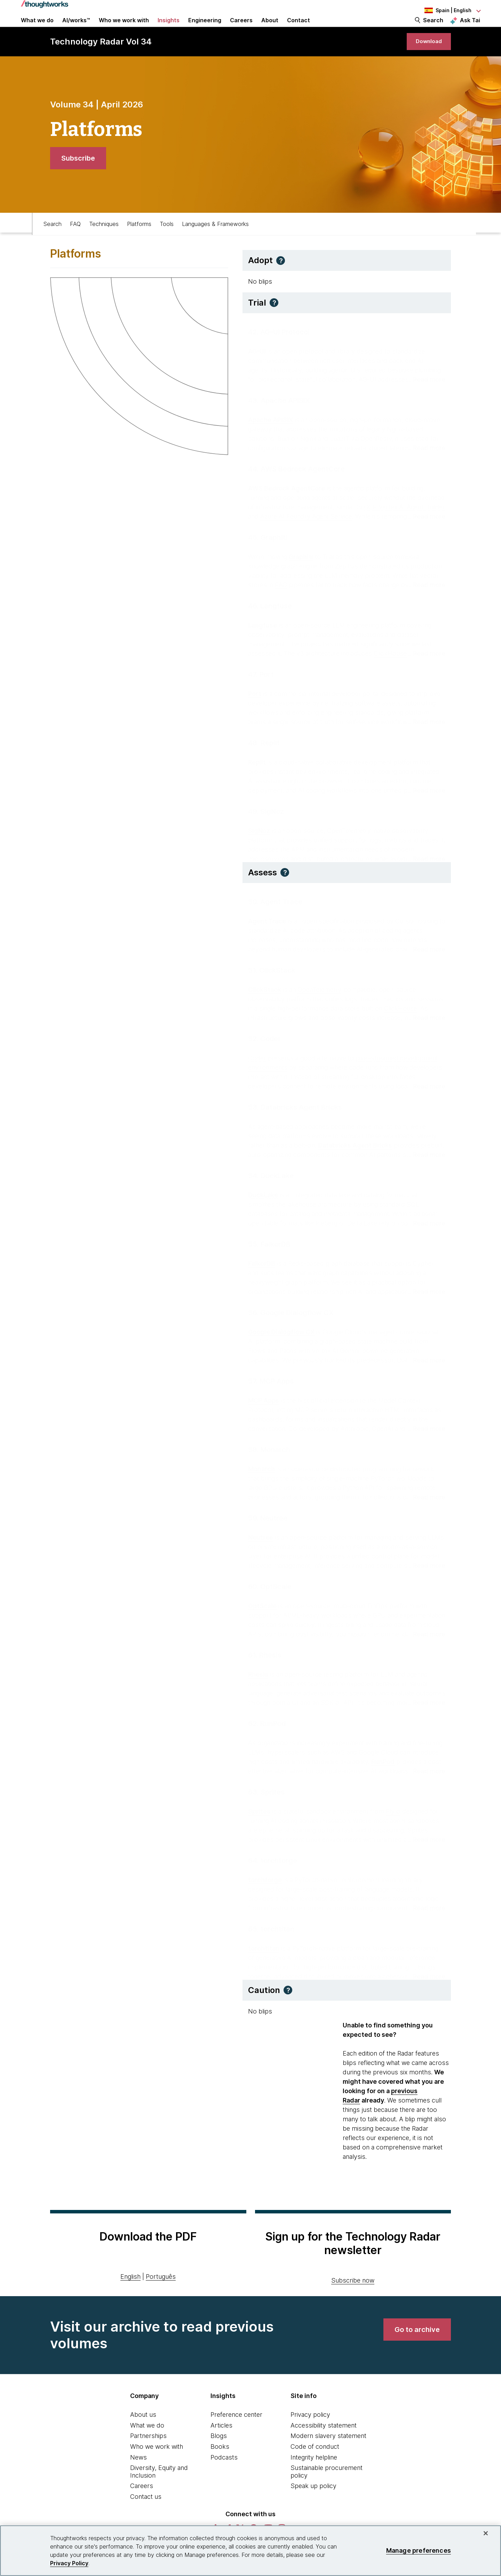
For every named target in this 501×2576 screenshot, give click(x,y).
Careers (141, 2506)
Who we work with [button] (124, 28)
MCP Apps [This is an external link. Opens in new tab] (263, 1414)
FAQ (75, 242)
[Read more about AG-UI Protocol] (426, 393)
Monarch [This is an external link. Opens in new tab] (261, 1483)
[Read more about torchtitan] (426, 1990)
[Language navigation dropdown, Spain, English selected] (442, 10)
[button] (280, 281)
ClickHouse (390, 667)
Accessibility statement (324, 2446)
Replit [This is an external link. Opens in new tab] (257, 776)
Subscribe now (352, 2301)
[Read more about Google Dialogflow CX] (426, 1374)
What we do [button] (37, 28)
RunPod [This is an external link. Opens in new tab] (383, 1775)
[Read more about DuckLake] (426, 1237)
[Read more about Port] (426, 735)
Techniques (104, 242)
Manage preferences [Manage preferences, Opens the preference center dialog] (418, 2550)
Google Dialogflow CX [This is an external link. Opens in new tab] (281, 1346)
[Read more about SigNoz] (426, 872)
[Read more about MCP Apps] (426, 1442)
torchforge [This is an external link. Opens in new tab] (265, 1893)
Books (219, 2467)
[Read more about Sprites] (426, 1853)
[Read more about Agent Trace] (426, 963)
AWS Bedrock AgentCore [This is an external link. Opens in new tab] (286, 502)
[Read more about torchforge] (426, 1922)
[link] (424, 58)
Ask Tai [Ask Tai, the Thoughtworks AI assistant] (470, 28)
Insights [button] (169, 28)
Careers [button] (241, 28)
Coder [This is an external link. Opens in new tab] (257, 1072)
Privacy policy (310, 2435)
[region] (250, 2550)
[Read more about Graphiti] (426, 599)
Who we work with (156, 2467)
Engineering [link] (204, 28)
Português (161, 2297)
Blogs (218, 2456)
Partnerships (148, 2456)
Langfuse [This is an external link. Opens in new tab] (262, 639)
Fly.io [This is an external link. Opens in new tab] (393, 1825)
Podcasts (224, 2477)
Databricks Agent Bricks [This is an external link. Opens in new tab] (355, 1159)
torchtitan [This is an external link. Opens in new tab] (263, 1962)
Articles (221, 2446)
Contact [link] (298, 28)
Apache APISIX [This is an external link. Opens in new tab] (270, 433)
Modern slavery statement (328, 2456)
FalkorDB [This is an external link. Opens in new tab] (261, 1277)
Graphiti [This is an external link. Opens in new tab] (301, 570)
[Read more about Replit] (426, 804)
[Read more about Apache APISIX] (426, 462)
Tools (167, 242)
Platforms (139, 242)
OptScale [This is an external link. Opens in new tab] (262, 1619)
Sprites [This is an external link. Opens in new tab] (259, 1825)
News (138, 2477)
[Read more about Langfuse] (426, 667)
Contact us (145, 2517)
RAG (281, 598)
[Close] (485, 2533)
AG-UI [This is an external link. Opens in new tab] (257, 365)
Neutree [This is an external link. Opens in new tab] (260, 1551)
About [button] (269, 28)
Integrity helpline (314, 2477)
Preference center (236, 2435)
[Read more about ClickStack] (426, 1031)
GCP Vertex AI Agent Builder (404, 521)
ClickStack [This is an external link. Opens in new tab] (264, 1003)
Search (433, 28)
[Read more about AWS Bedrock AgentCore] (426, 530)
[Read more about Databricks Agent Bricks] (426, 1168)
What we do (147, 2446)
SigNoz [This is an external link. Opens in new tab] (259, 844)
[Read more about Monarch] (426, 1511)
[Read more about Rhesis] (426, 1716)
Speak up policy (313, 2506)
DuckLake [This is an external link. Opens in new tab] (263, 1209)
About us (143, 2435)
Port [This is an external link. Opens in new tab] (254, 707)
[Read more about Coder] (426, 1100)
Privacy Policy (69, 2563)
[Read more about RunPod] (426, 1785)
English (130, 2297)
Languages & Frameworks (215, 242)
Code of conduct (315, 2467)
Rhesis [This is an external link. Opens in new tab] (258, 1688)
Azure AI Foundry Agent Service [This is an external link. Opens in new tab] (306, 530)
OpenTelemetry (319, 1003)
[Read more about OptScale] (426, 1648)
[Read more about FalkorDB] (426, 1305)
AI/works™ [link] (76, 28)
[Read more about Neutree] (426, 1579)
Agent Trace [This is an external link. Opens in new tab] (267, 935)
